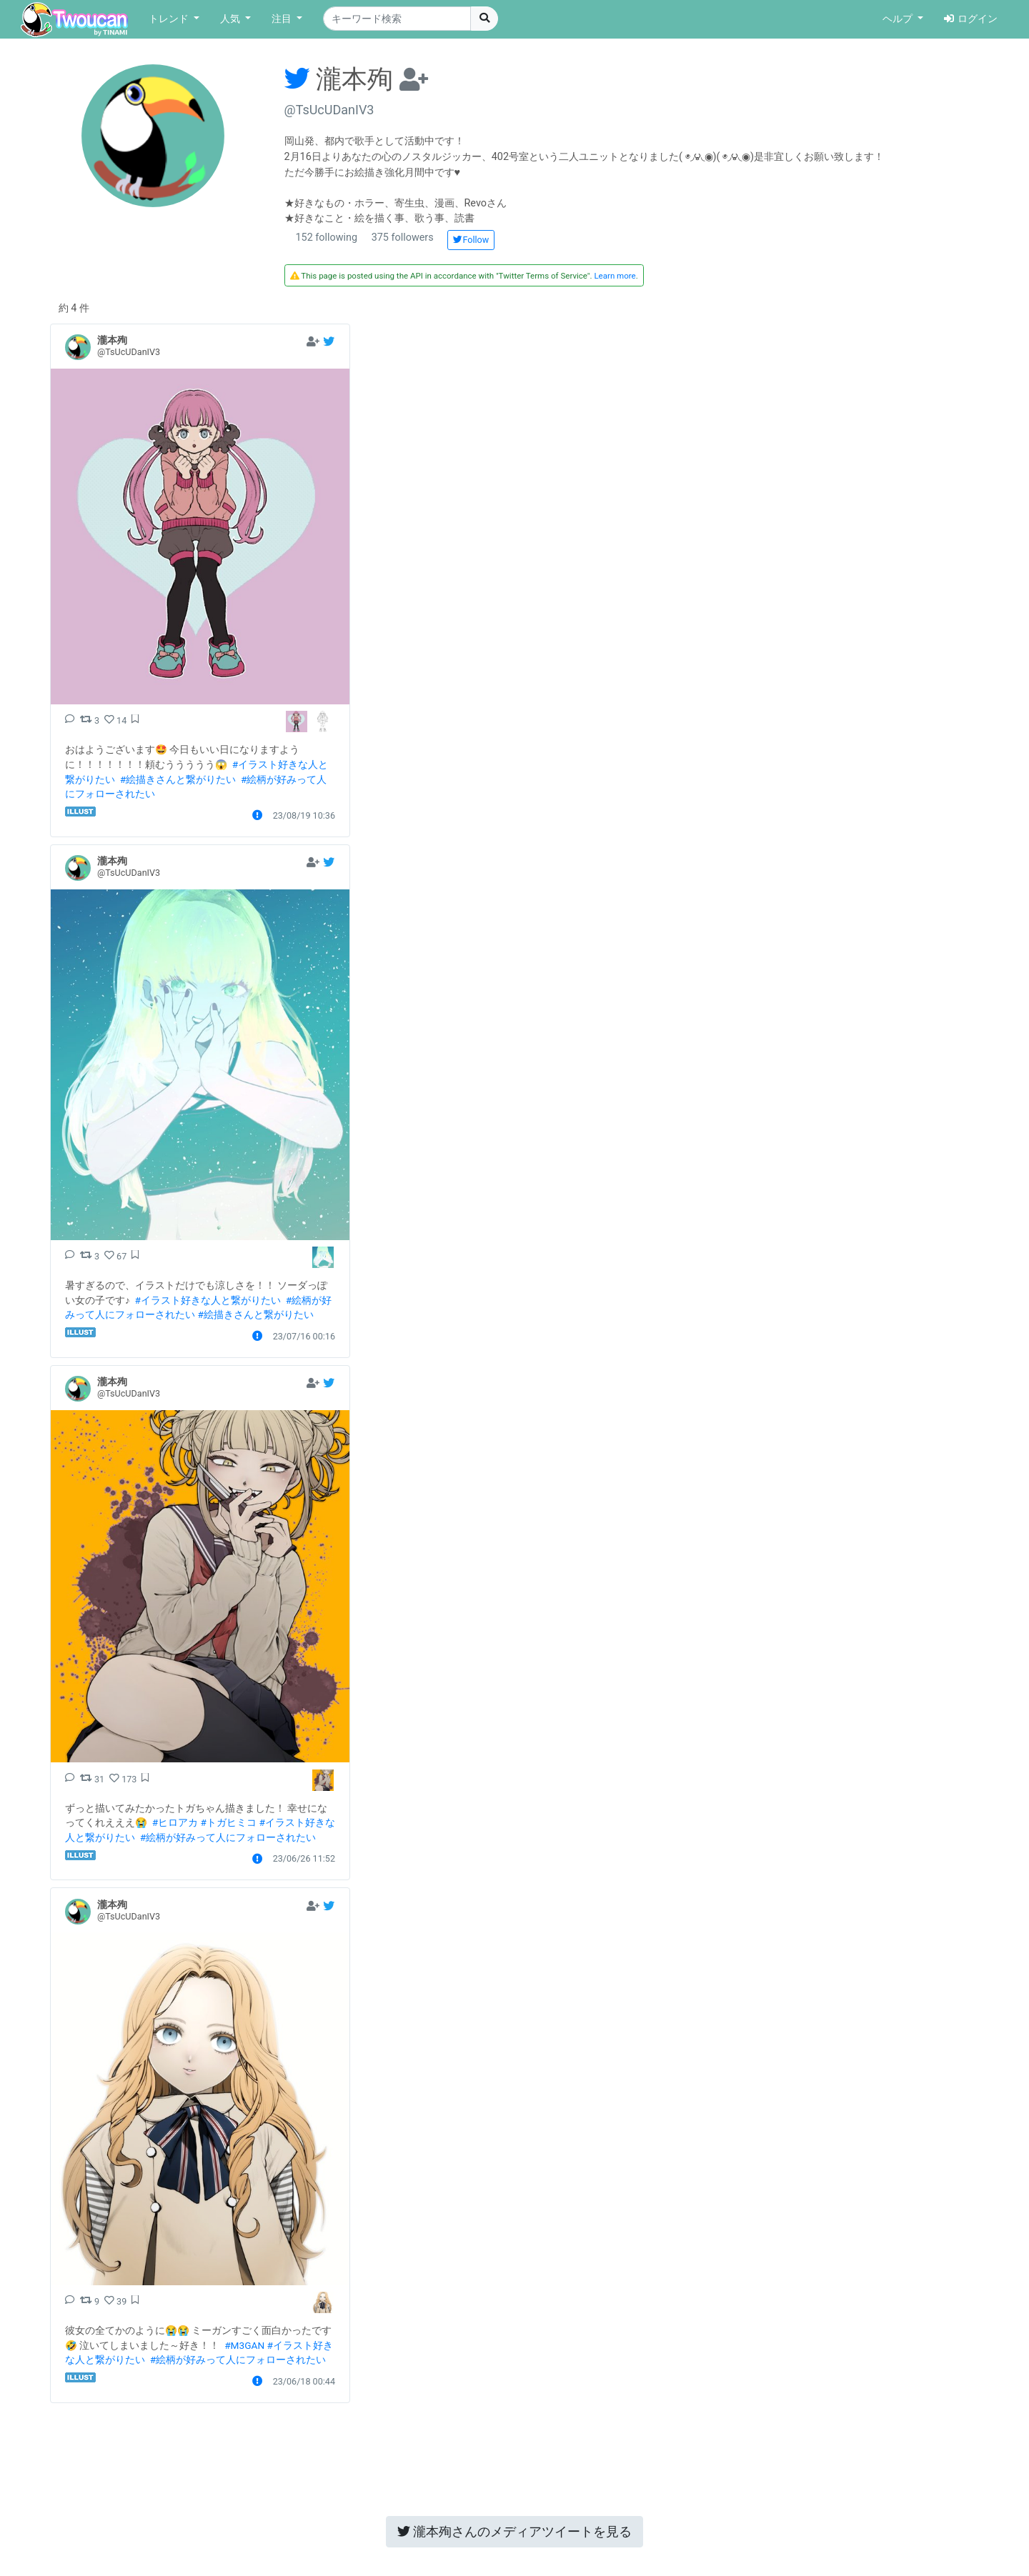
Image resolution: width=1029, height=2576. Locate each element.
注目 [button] (283, 19)
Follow (471, 239)
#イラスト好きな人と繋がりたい (208, 1300)
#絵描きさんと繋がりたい (178, 779)
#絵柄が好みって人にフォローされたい (228, 1837)
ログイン (971, 19)
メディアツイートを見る (514, 2531)
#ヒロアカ (175, 1822)
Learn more (614, 276)
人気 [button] (231, 19)
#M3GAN (244, 2345)
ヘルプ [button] (899, 19)
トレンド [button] (170, 19)
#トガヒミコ (229, 1822)
